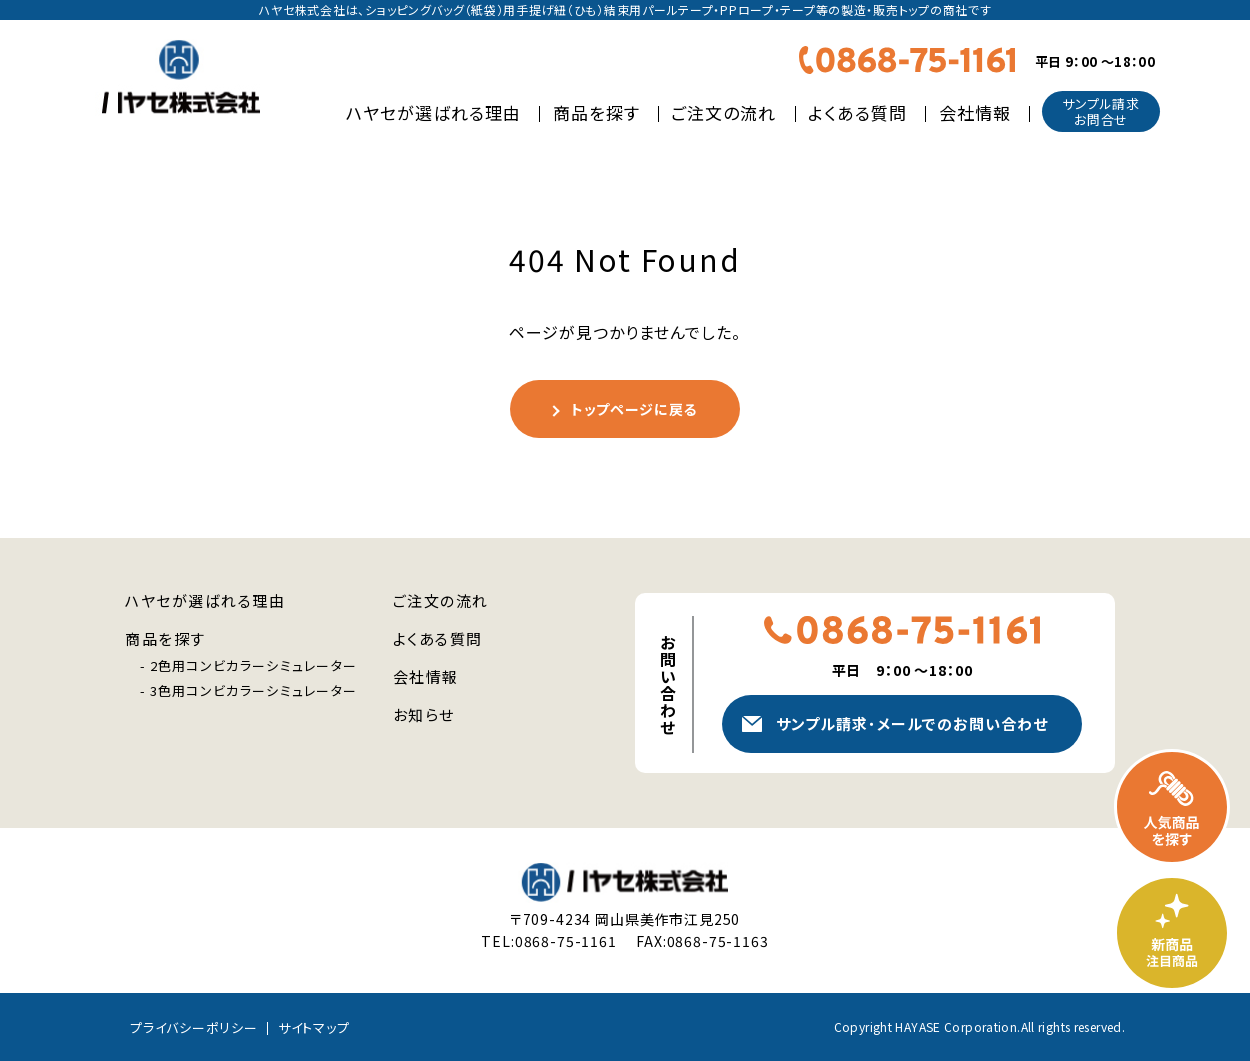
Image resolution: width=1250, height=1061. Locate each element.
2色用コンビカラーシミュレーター (254, 665)
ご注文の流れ (723, 112)
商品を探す (596, 112)
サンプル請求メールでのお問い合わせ (911, 723)
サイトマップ (314, 1027)
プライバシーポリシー (194, 1027)
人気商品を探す (1172, 807)
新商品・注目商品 (1172, 933)
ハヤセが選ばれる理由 (433, 112)
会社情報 (975, 112)
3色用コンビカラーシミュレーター (254, 690)
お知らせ (424, 714)
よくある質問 (857, 112)
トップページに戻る (634, 409)
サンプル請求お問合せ (1101, 111)
